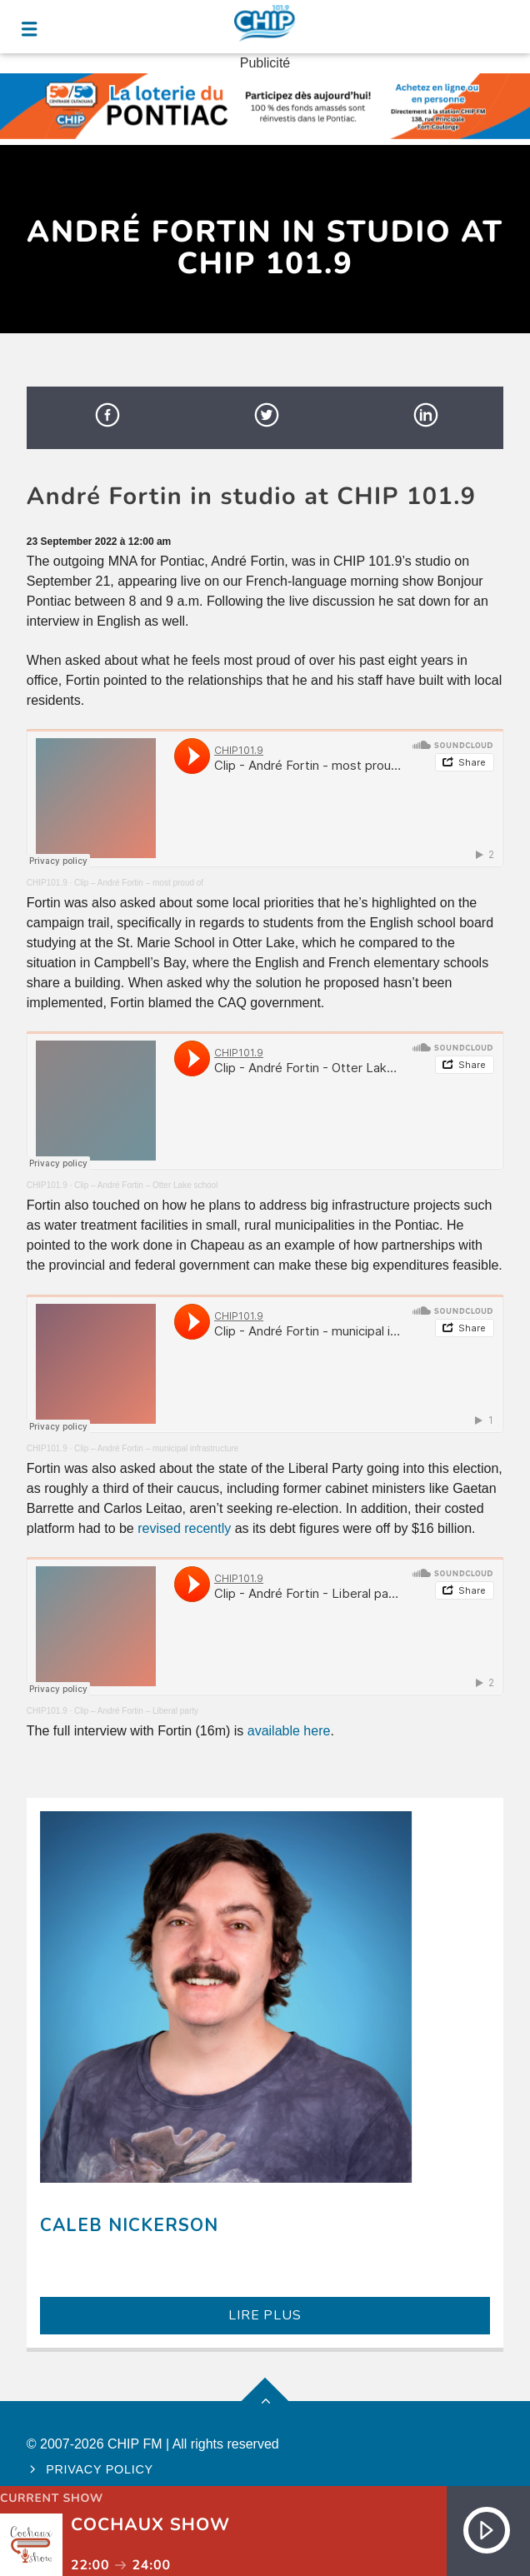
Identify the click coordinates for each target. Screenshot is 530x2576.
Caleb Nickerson (129, 2225)
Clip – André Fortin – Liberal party (136, 1710)
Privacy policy (99, 2469)
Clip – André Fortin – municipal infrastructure (156, 1448)
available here (289, 1731)
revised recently (184, 1528)
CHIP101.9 (47, 882)
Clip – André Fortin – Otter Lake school (146, 1185)
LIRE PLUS (264, 2315)
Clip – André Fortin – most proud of (138, 882)
